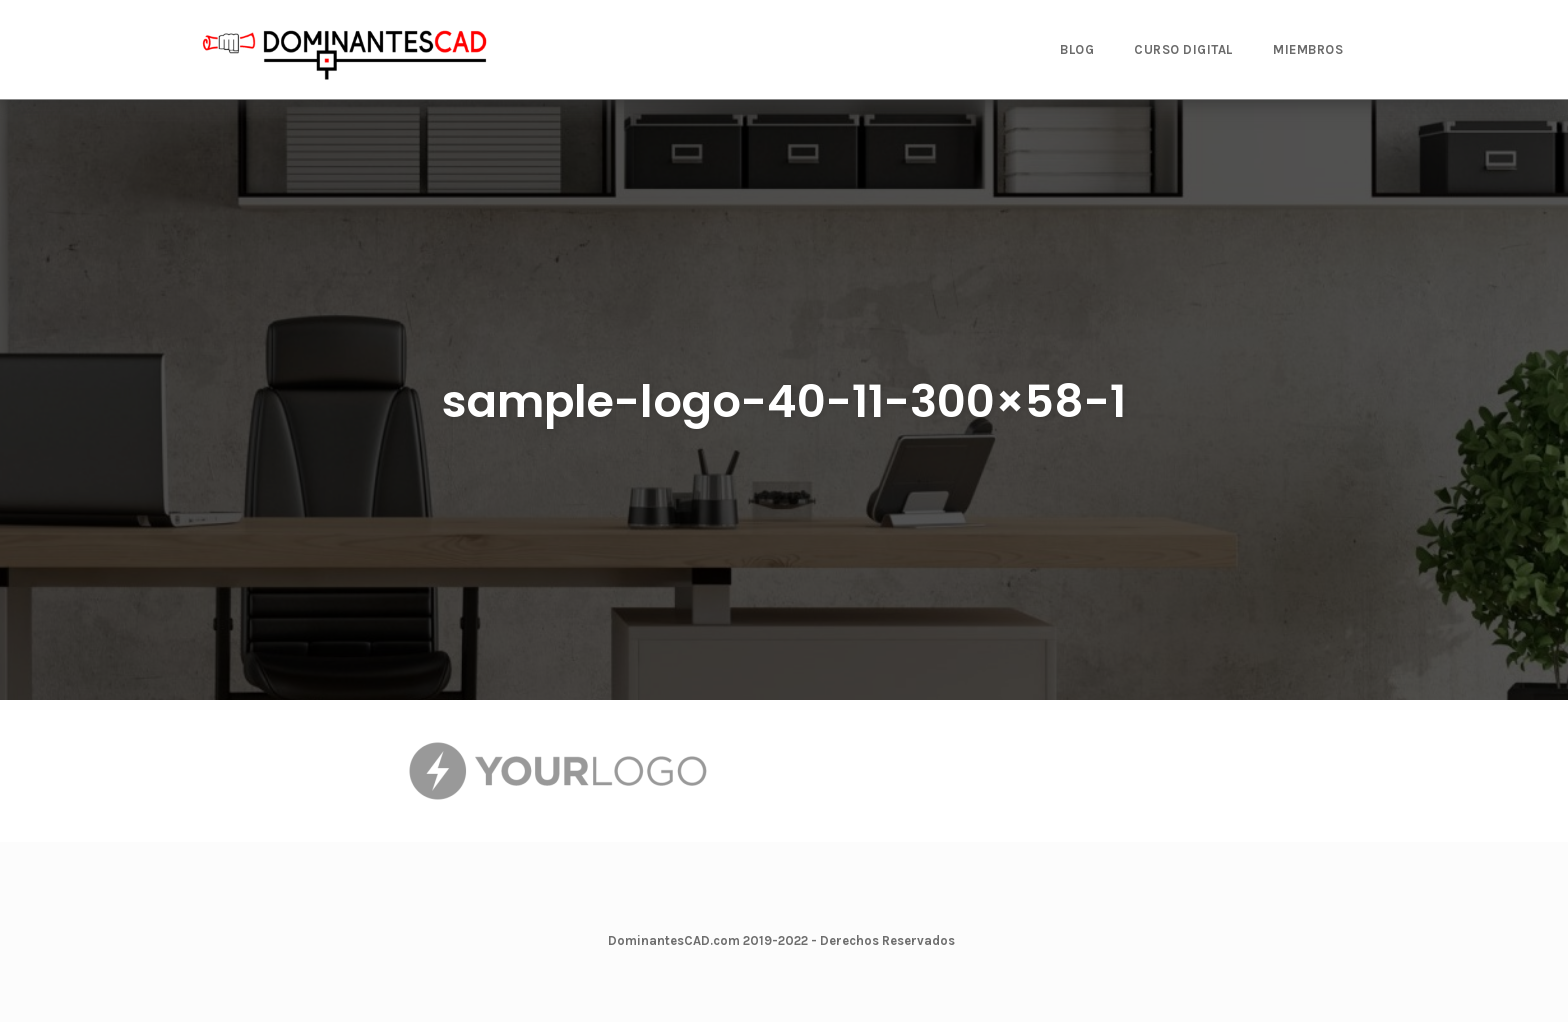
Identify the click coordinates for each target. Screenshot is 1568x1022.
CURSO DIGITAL (1183, 49)
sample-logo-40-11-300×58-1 (784, 401)
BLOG (1077, 49)
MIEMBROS (1308, 49)
